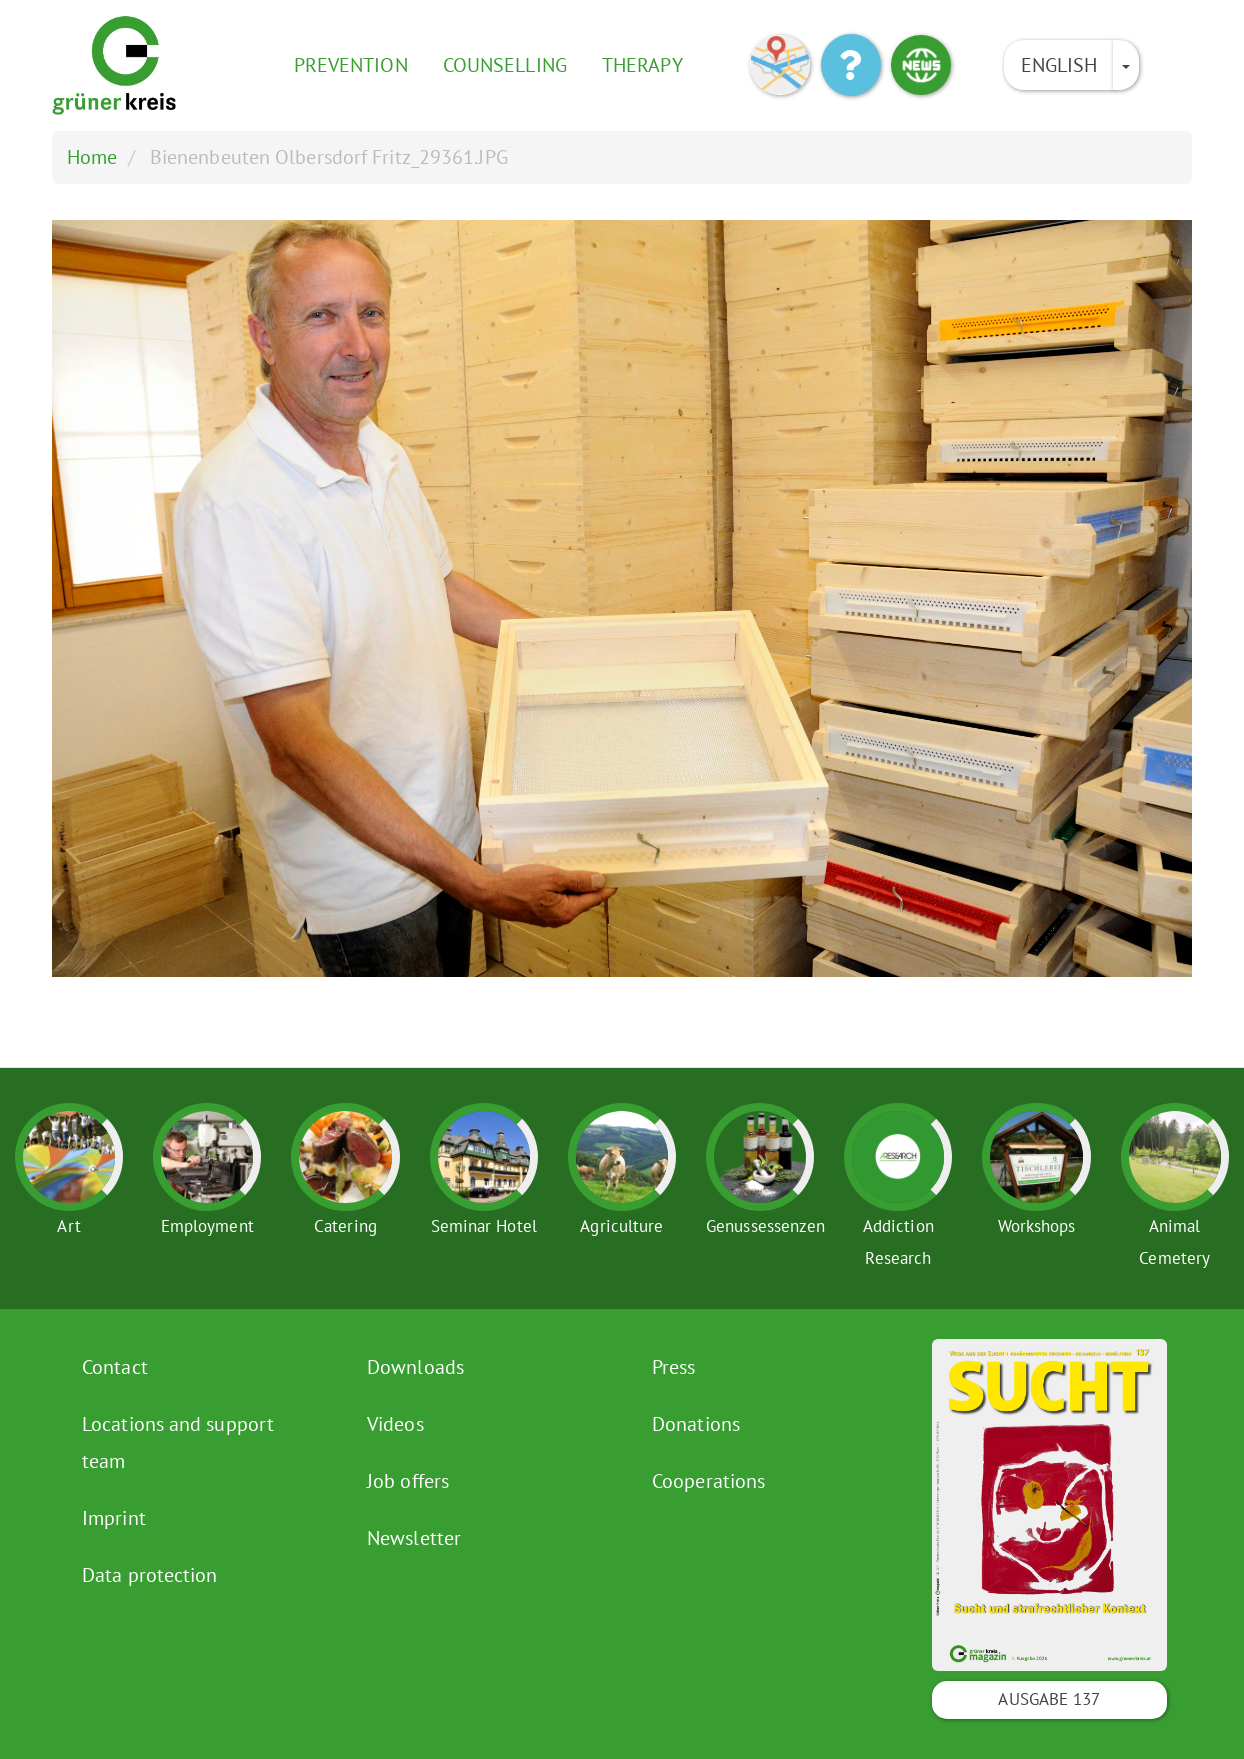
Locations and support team (178, 1442)
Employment (207, 1226)
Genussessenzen (765, 1226)
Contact (115, 1367)
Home (92, 157)
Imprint (114, 1518)
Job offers (408, 1481)
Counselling (505, 65)
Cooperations (708, 1481)
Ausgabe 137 (1049, 1699)
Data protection (150, 1575)
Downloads (415, 1367)
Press (674, 1367)
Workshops (1037, 1226)
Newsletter (414, 1538)
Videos (395, 1424)
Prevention (351, 65)
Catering (345, 1226)
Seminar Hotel (484, 1226)
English (1059, 65)
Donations (696, 1424)
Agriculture (621, 1226)
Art (68, 1226)
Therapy (642, 65)
